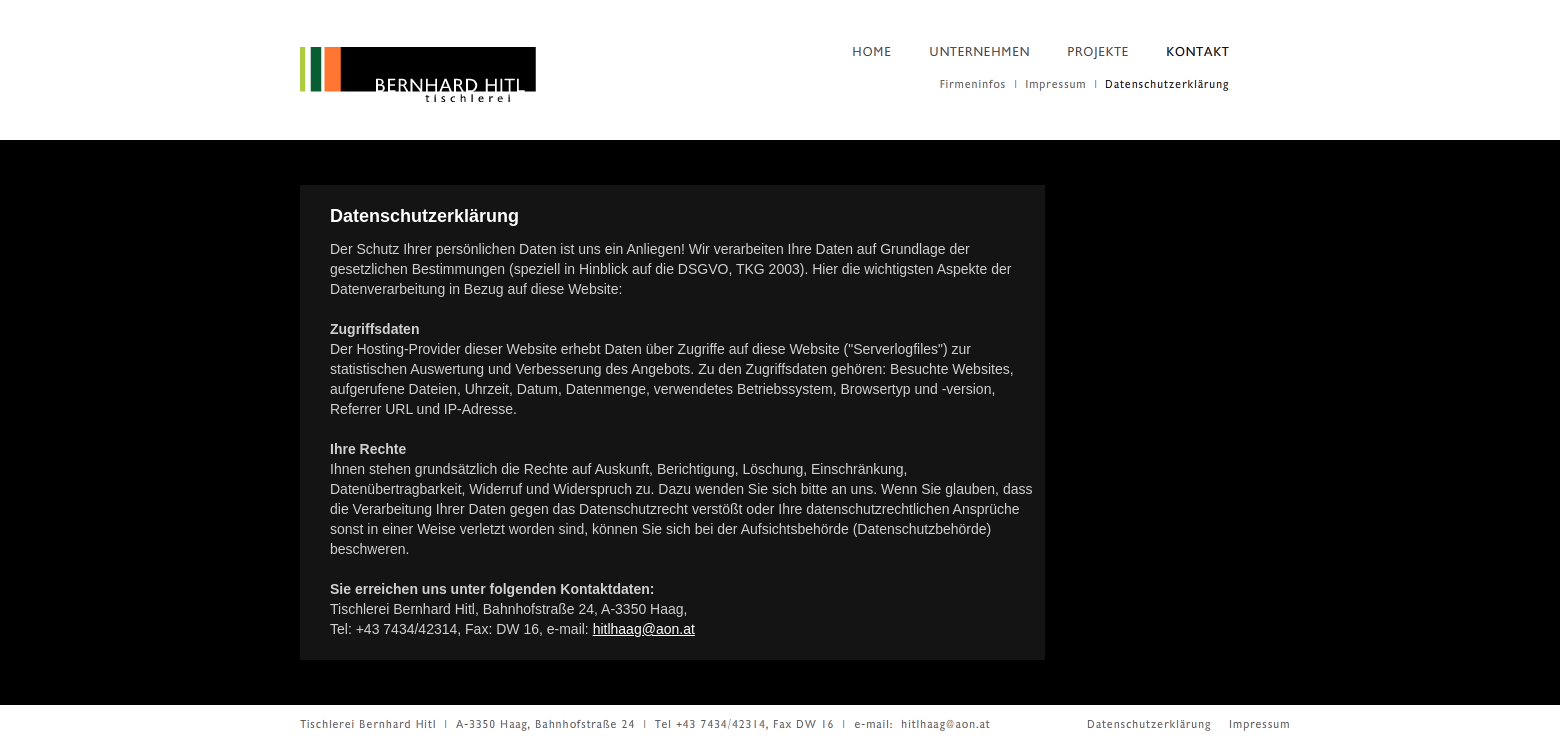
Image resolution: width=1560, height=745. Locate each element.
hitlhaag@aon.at (644, 629)
